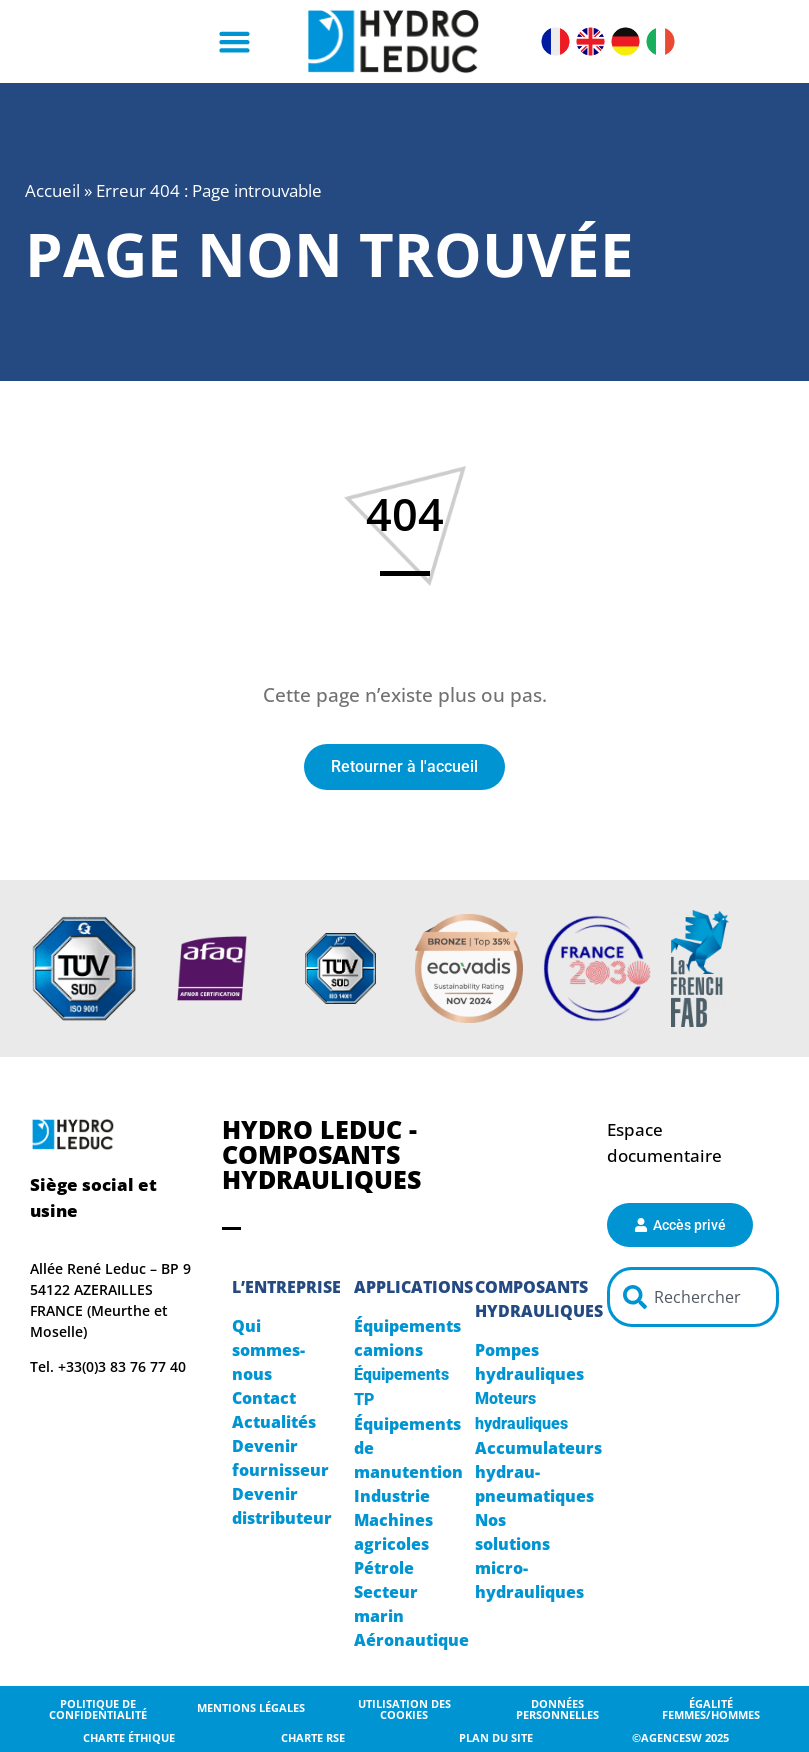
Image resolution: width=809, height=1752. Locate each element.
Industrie (392, 1496)
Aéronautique (411, 1640)
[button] (234, 42)
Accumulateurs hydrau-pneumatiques (538, 1472)
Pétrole (384, 1568)
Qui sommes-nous (268, 1350)
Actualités (274, 1422)
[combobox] (693, 1297)
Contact (264, 1398)
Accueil (52, 190)
